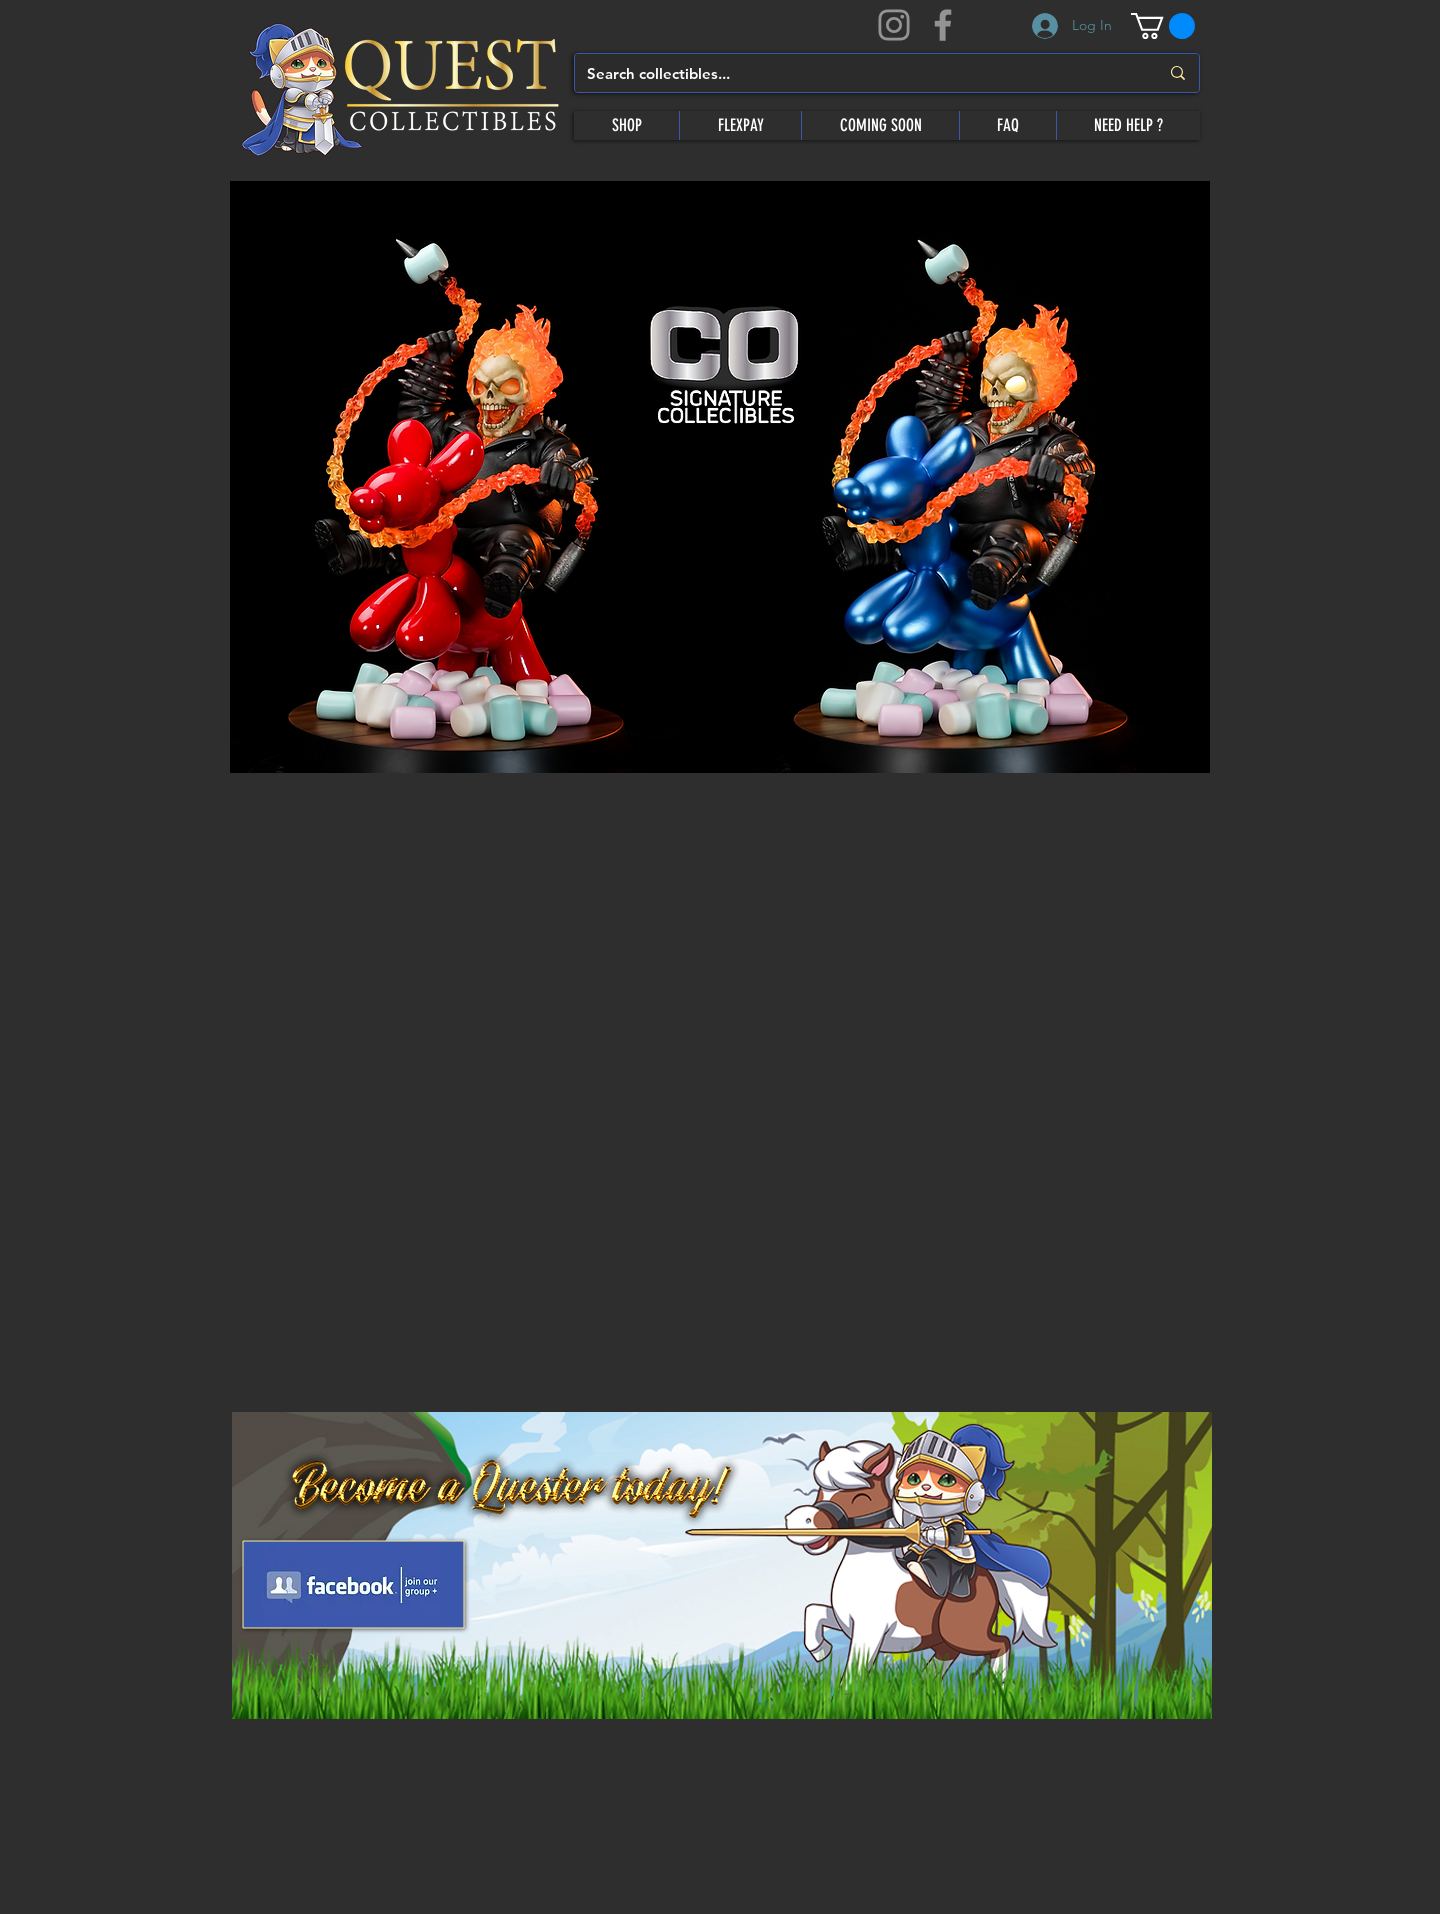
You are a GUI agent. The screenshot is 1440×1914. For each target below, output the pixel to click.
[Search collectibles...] (858, 73)
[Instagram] (894, 25)
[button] (1163, 26)
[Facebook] (943, 25)
